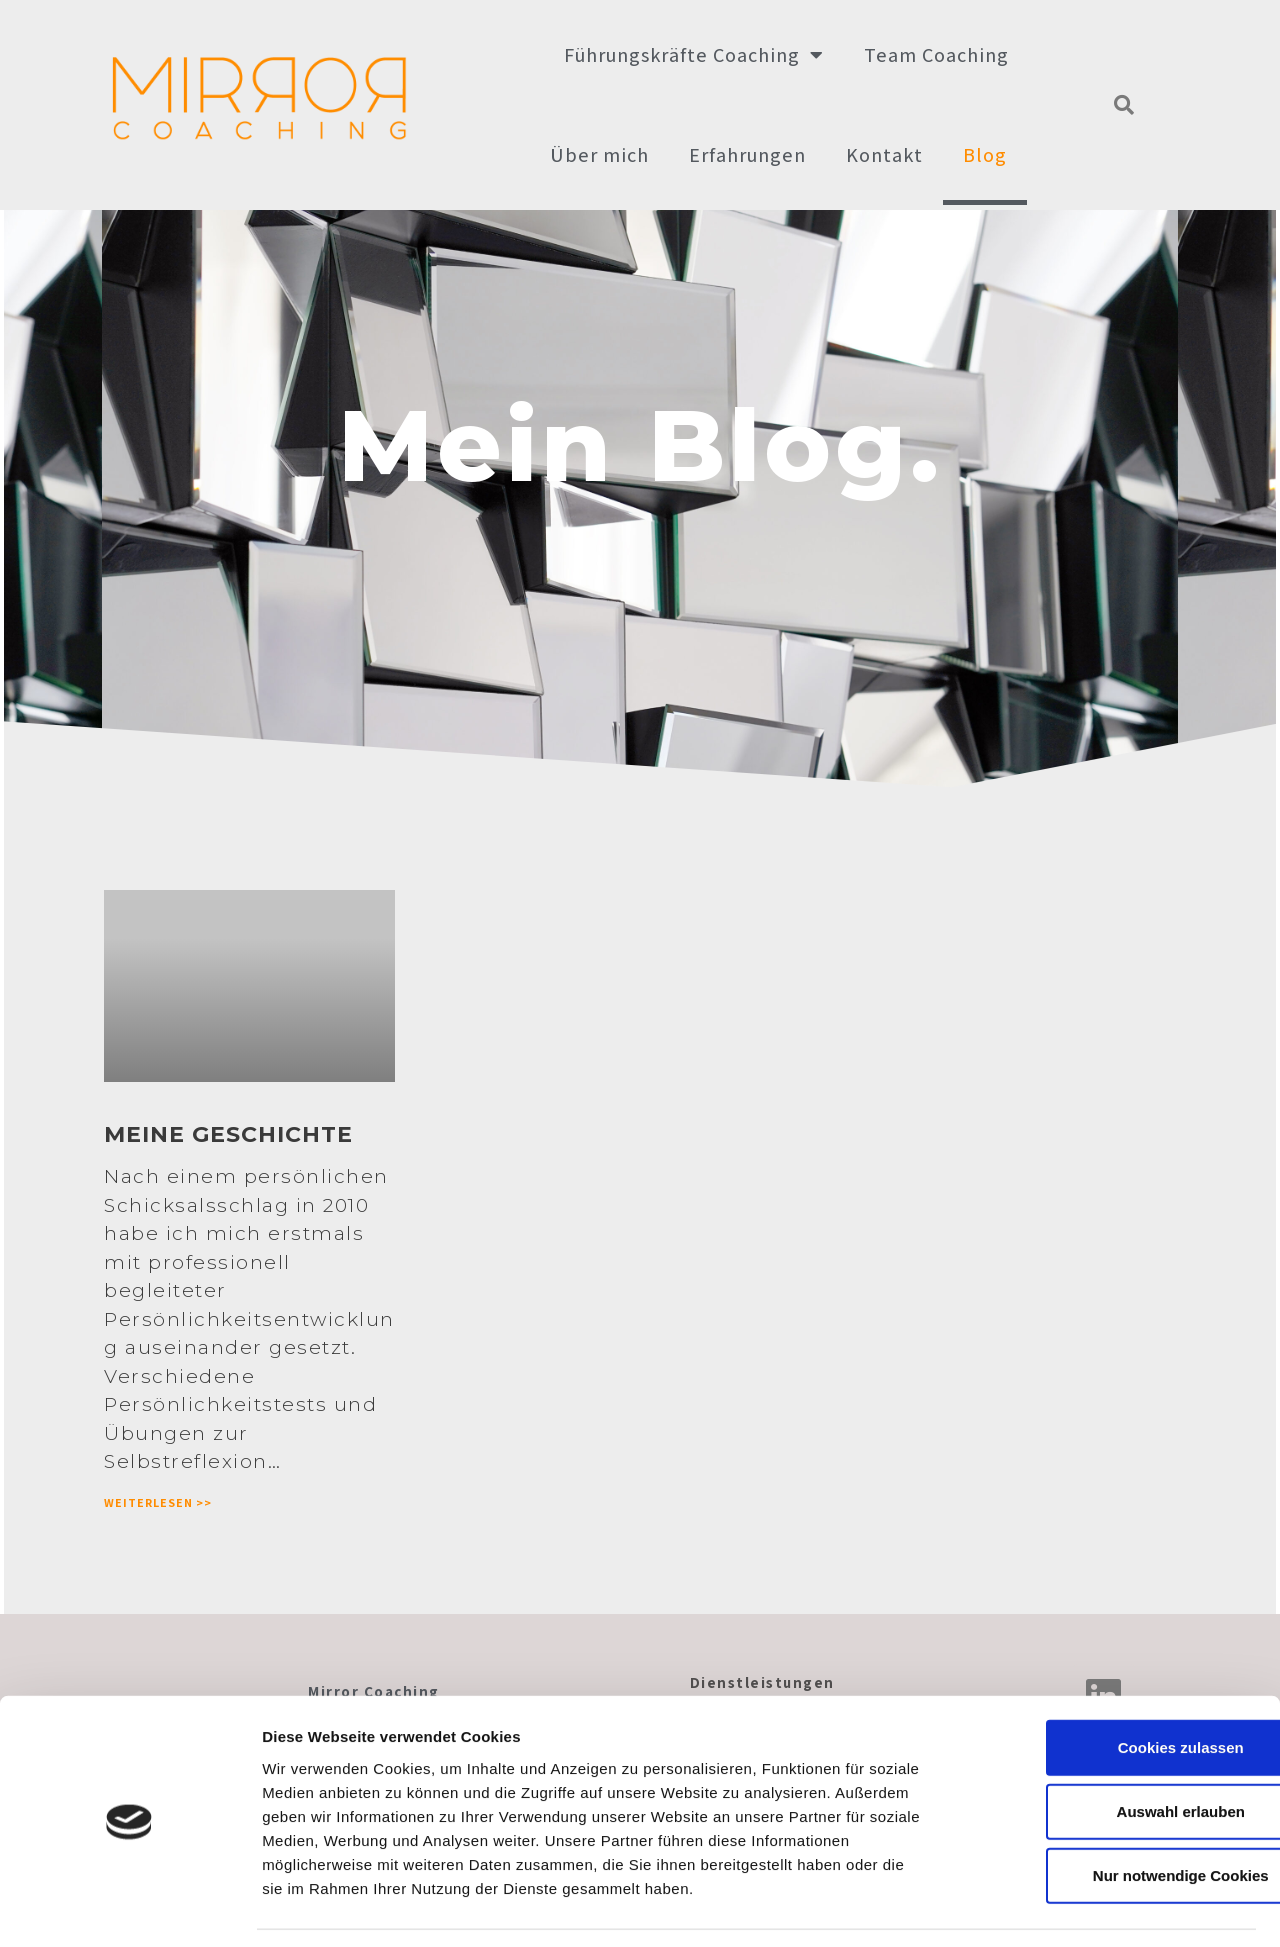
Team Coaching (936, 55)
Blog (985, 155)
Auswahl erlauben (1113, 1749)
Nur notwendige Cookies (1113, 1813)
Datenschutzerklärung (1102, 1907)
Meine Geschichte (224, 1136)
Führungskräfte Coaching (694, 55)
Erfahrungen (747, 155)
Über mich (599, 155)
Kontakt (884, 155)
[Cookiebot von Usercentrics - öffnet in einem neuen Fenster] (129, 1908)
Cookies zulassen (1113, 1685)
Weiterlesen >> (154, 1503)
